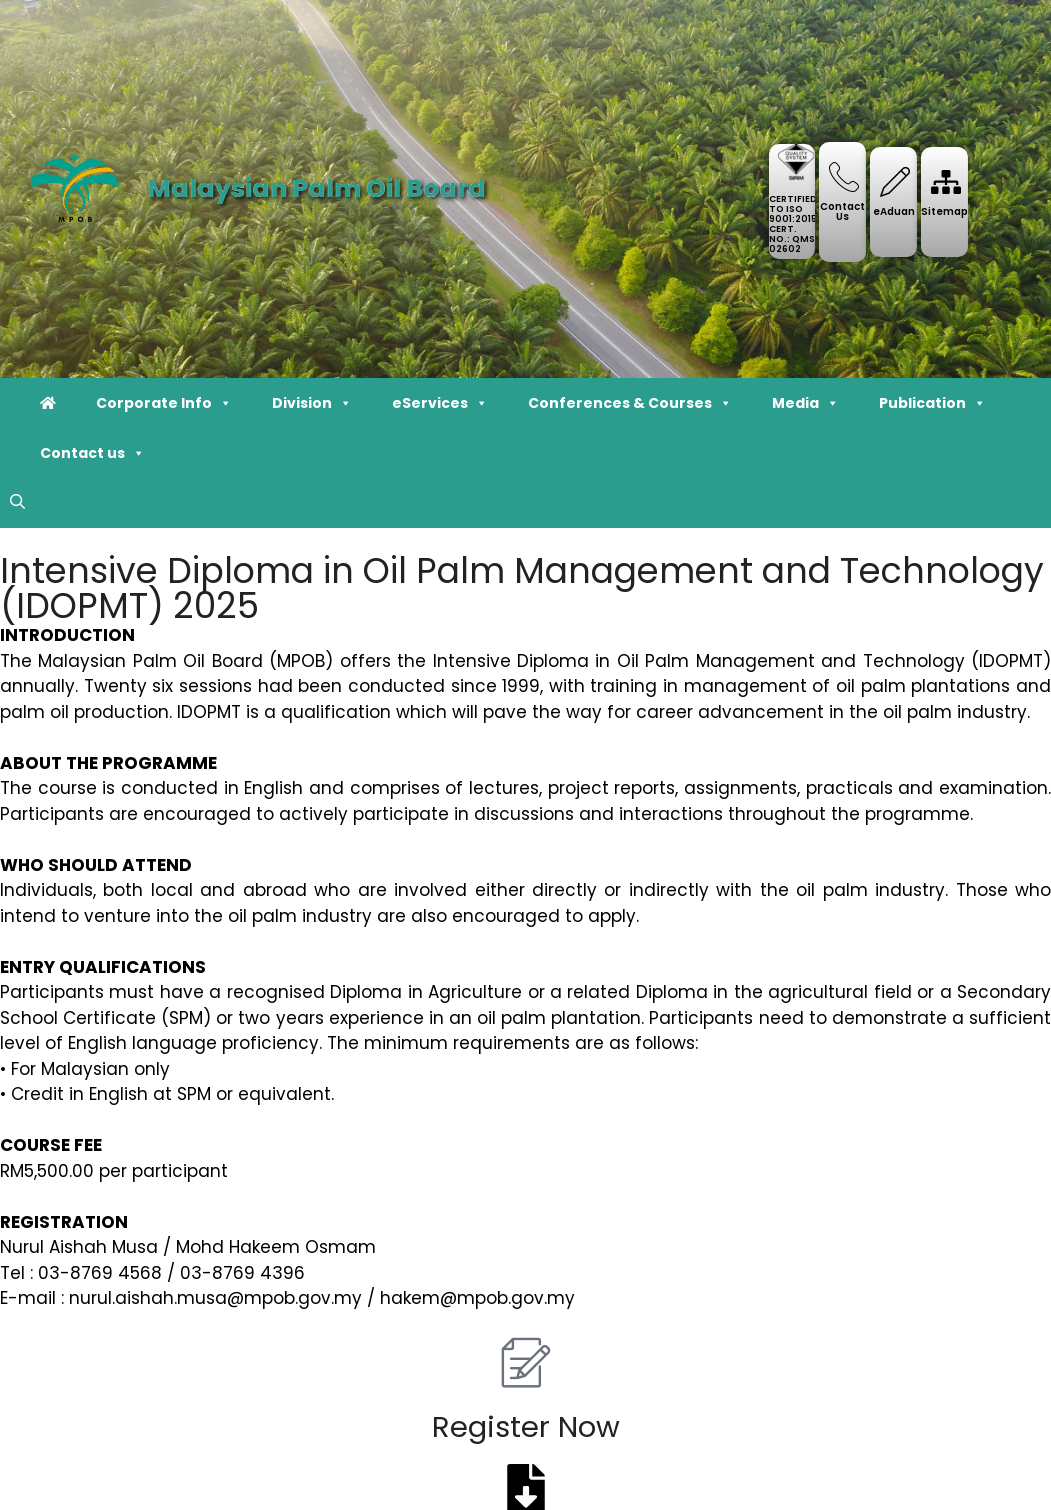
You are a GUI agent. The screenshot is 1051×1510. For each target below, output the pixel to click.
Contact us (92, 453)
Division (312, 403)
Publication (932, 403)
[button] (17, 503)
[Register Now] (526, 1362)
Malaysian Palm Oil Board (316, 188)
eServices (440, 403)
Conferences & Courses (630, 403)
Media (805, 403)
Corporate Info (164, 403)
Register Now (526, 1427)
